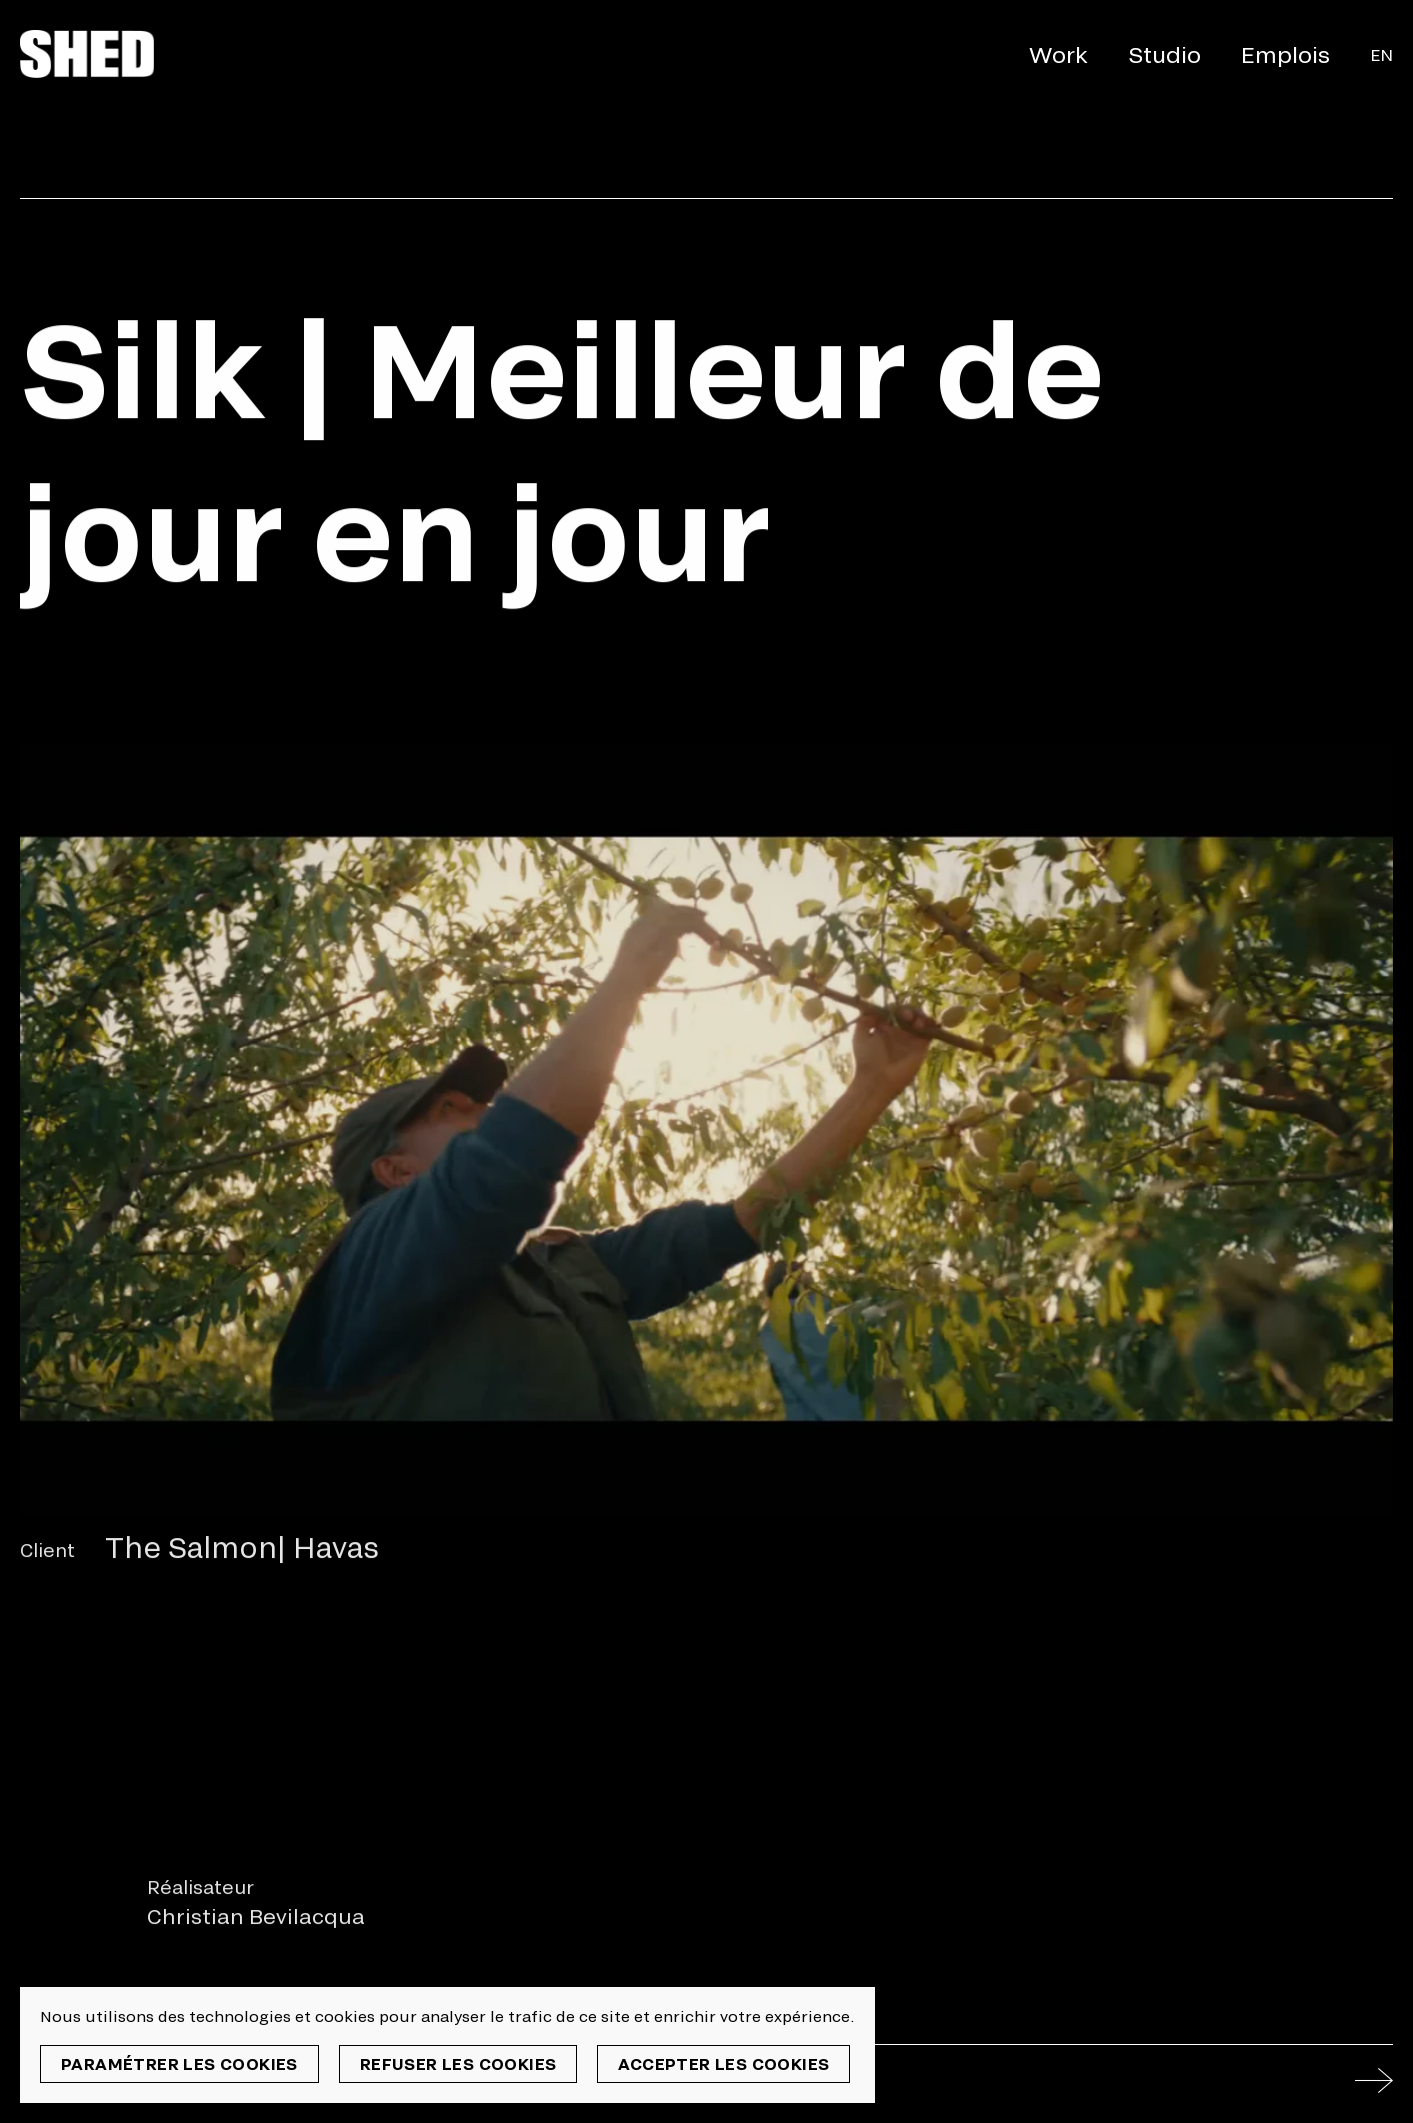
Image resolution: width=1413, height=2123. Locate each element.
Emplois (1285, 54)
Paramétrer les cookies (179, 2063)
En (1381, 54)
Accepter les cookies (723, 2063)
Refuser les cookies (458, 2063)
